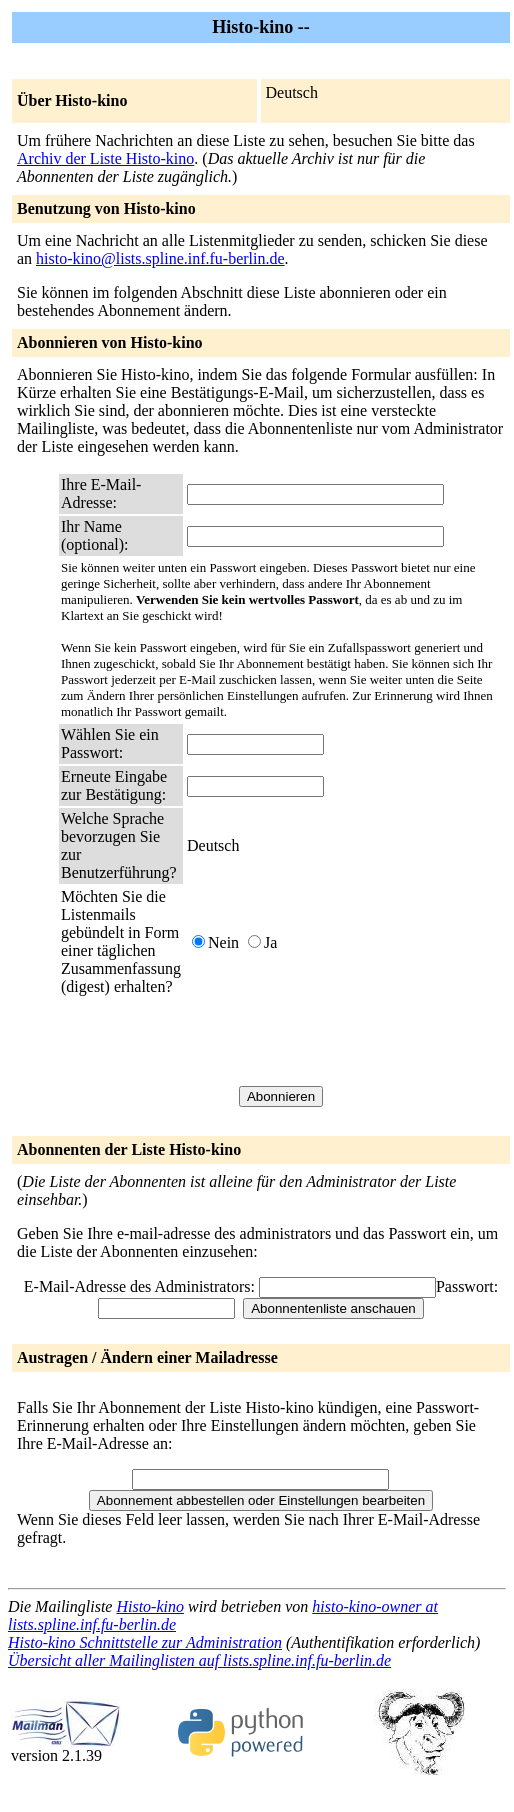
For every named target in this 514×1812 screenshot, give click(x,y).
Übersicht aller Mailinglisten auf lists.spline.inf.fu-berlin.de (199, 1660)
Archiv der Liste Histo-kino (105, 158)
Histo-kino (150, 1606)
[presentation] (339, 1041)
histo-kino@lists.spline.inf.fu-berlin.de (160, 258)
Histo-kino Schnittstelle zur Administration (145, 1642)
